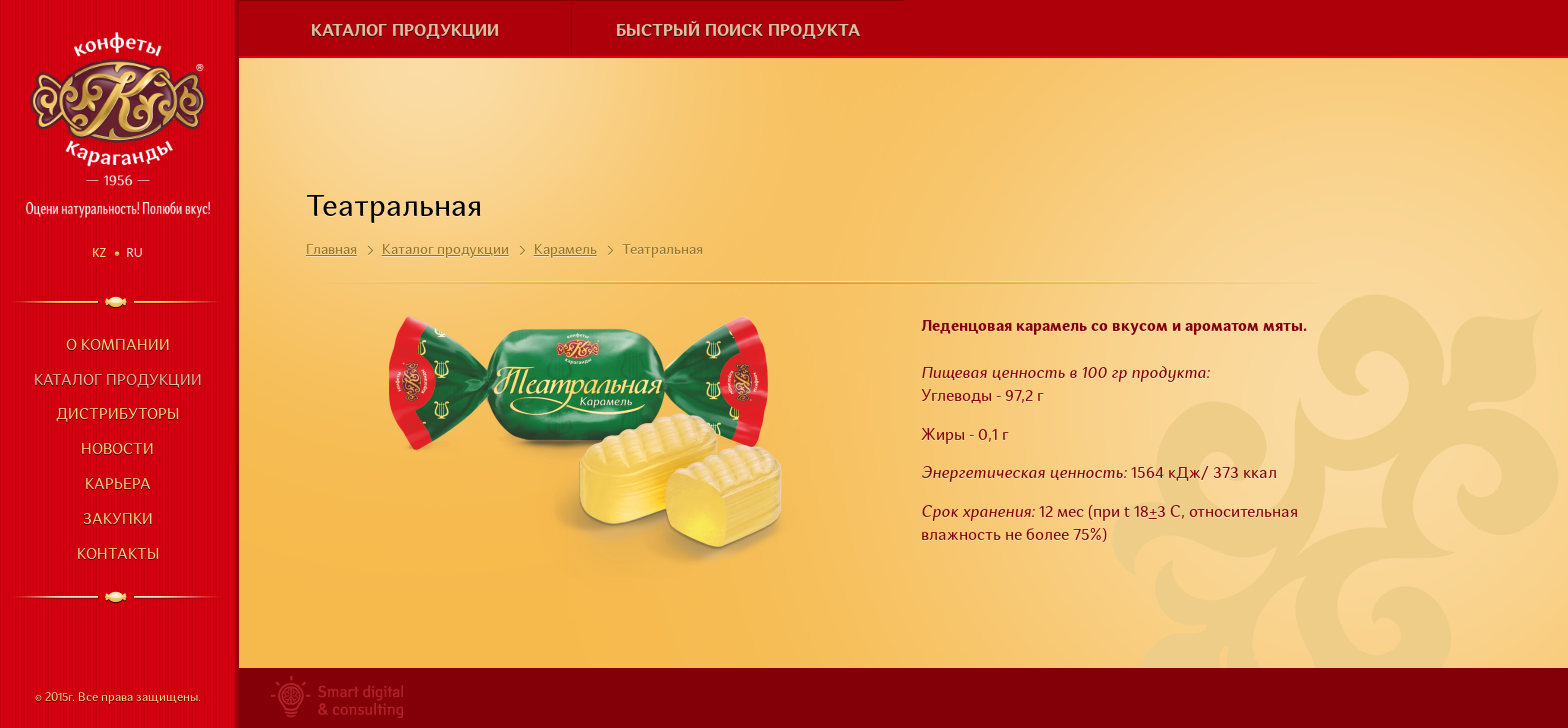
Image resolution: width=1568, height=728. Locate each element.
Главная (331, 250)
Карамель (565, 250)
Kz (99, 252)
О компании (118, 346)
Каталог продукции (118, 381)
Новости (117, 450)
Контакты (118, 555)
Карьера (118, 485)
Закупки (118, 520)
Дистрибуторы (117, 415)
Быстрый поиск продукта (738, 31)
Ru (134, 252)
